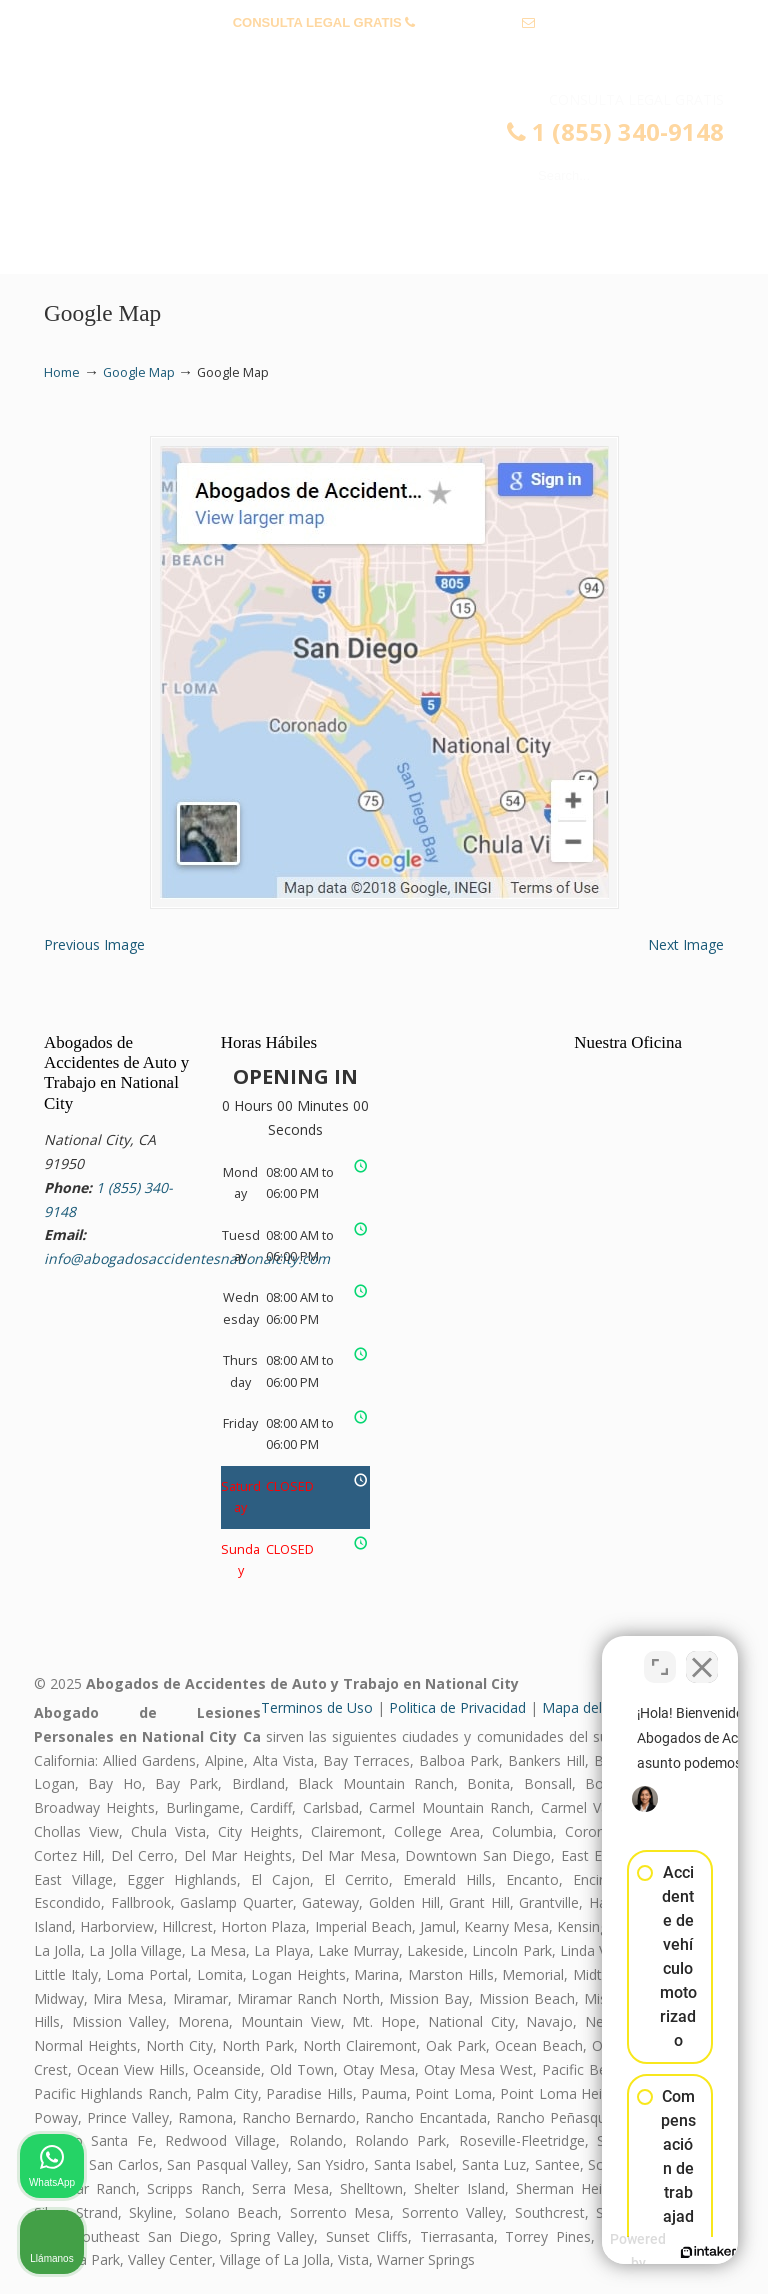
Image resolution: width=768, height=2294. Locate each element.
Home (62, 372)
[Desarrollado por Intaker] (598, 2252)
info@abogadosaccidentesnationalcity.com (384, 53)
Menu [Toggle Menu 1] (76, 249)
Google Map (139, 372)
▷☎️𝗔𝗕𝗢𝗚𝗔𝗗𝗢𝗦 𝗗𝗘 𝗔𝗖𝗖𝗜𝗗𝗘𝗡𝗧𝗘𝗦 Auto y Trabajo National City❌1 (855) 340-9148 (404, 156)
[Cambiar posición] (660, 1655)
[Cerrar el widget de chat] (702, 1655)
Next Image (686, 944)
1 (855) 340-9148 (469, 22)
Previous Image (94, 944)
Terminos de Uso (317, 1707)
